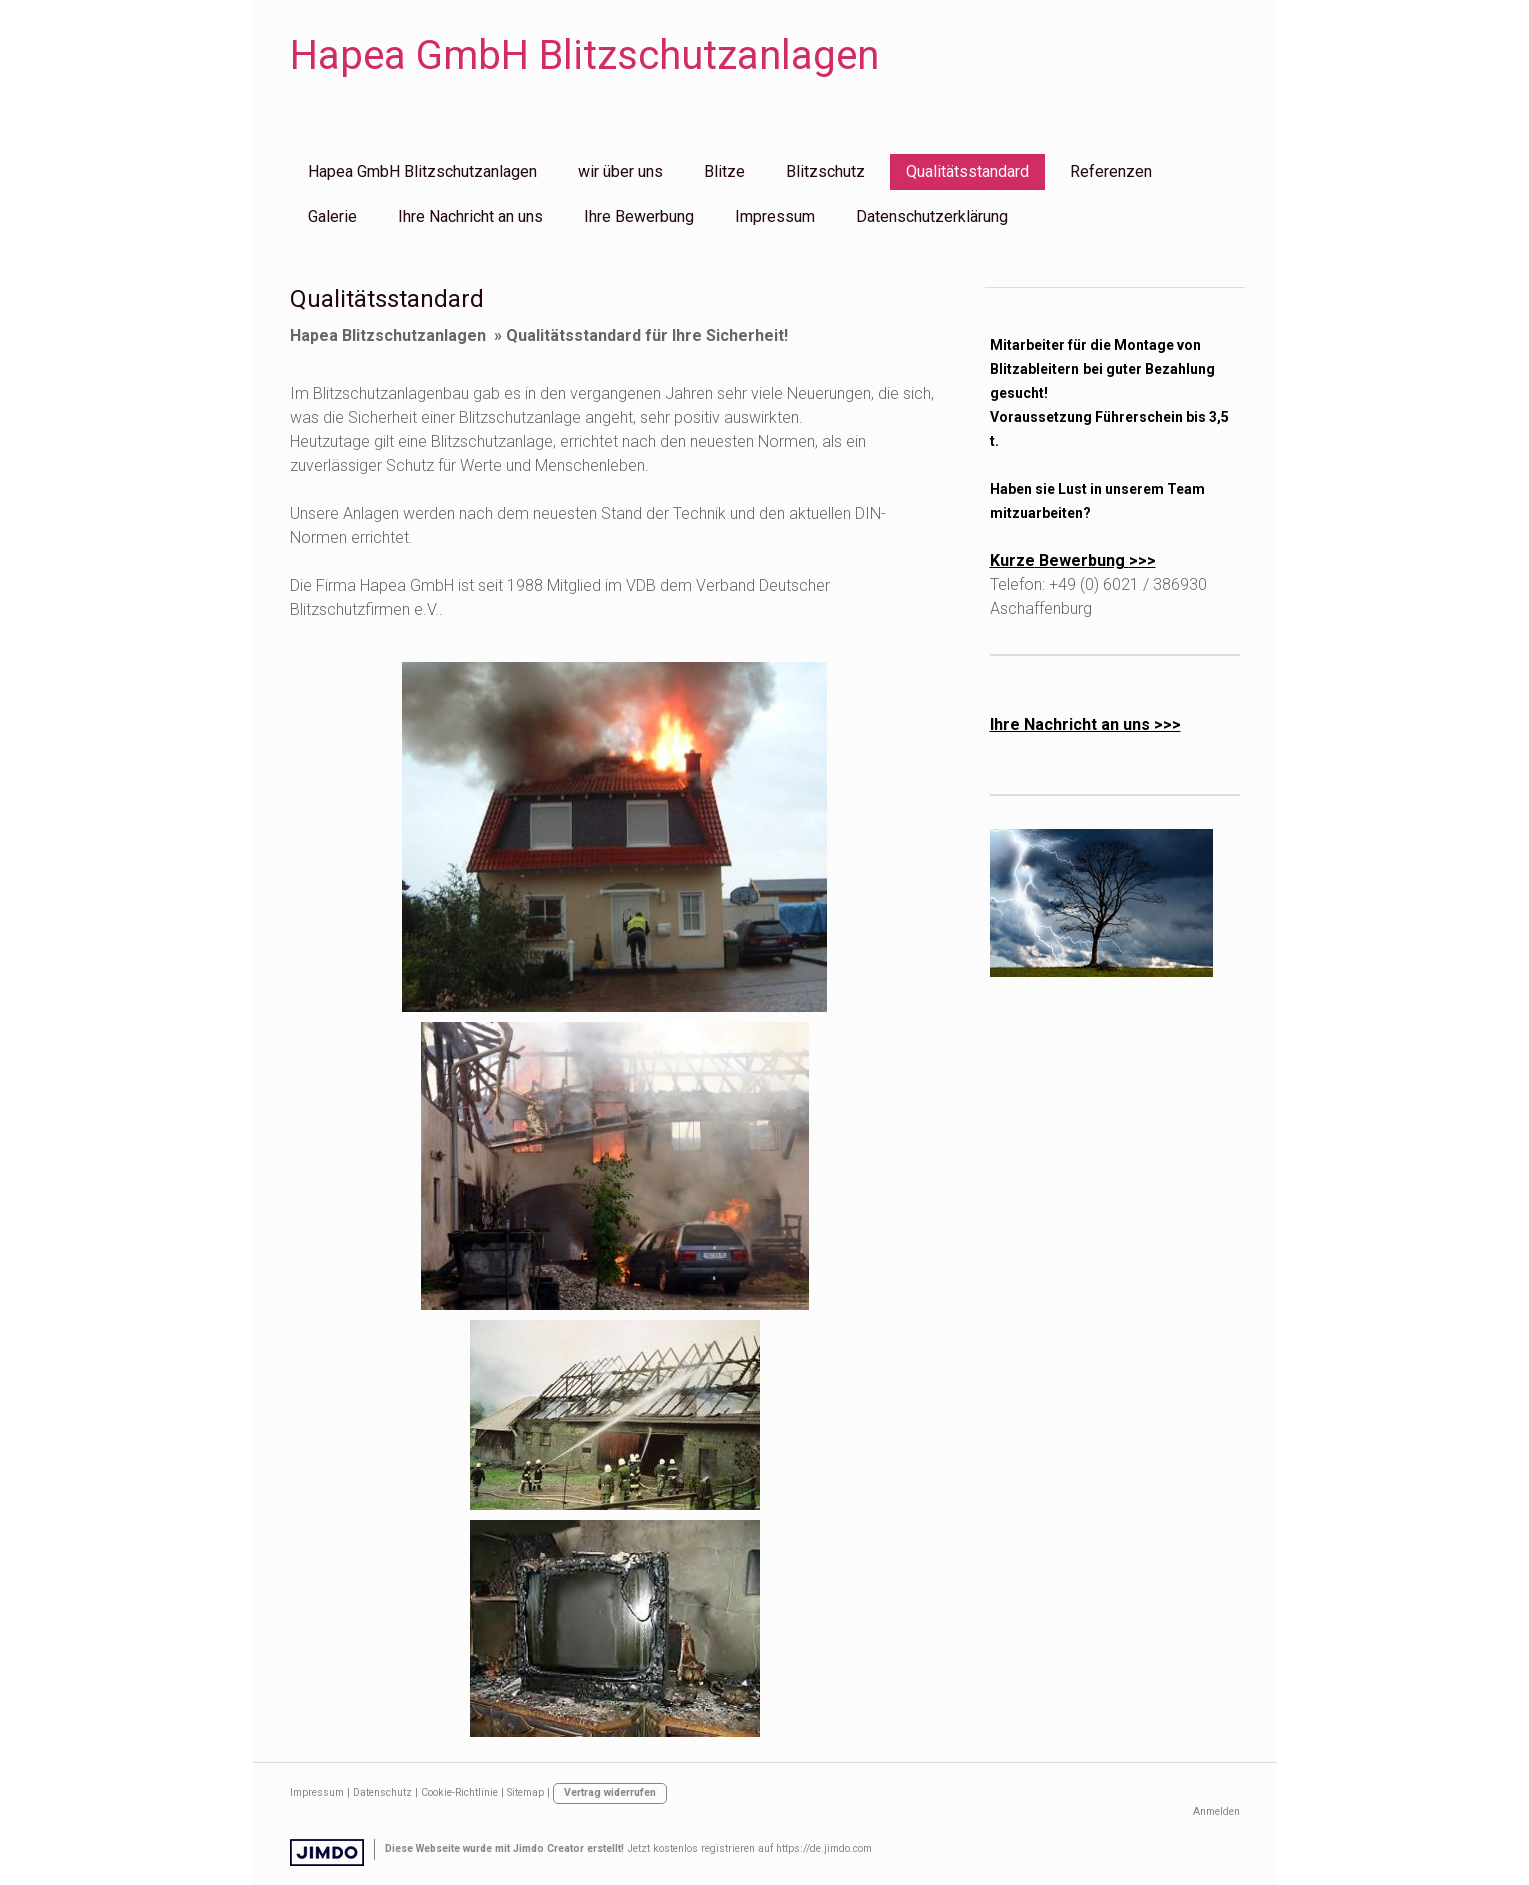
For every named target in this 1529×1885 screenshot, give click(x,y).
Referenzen (1111, 171)
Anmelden (1216, 1811)
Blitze (724, 171)
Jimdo (327, 1852)
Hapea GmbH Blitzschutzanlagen (422, 171)
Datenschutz (382, 1792)
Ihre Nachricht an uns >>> (1085, 724)
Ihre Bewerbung (639, 216)
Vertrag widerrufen (610, 1792)
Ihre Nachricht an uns (470, 216)
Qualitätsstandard (967, 171)
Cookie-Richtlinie (459, 1792)
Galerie (332, 216)
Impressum (775, 216)
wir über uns (620, 171)
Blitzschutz (825, 171)
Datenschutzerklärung (932, 216)
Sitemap (525, 1792)
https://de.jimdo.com (824, 1848)
